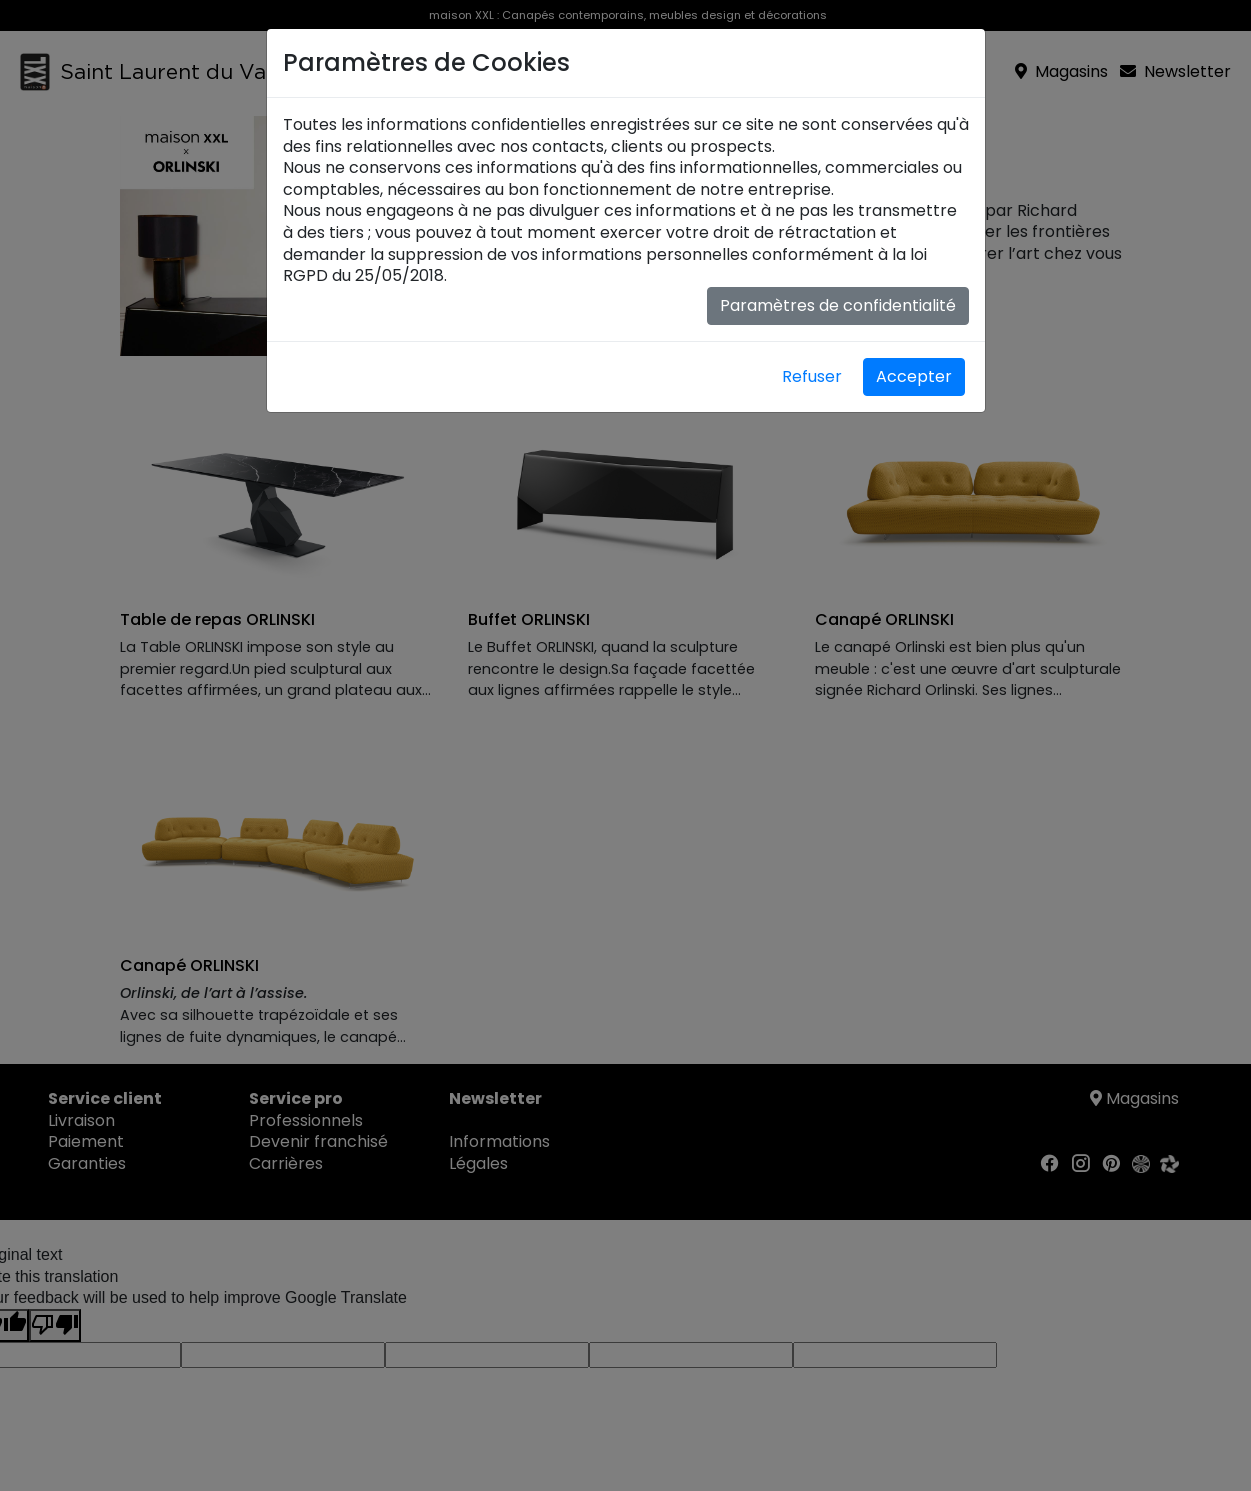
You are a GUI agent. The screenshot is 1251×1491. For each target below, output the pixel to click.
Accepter (914, 376)
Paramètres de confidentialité (838, 305)
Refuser (812, 376)
